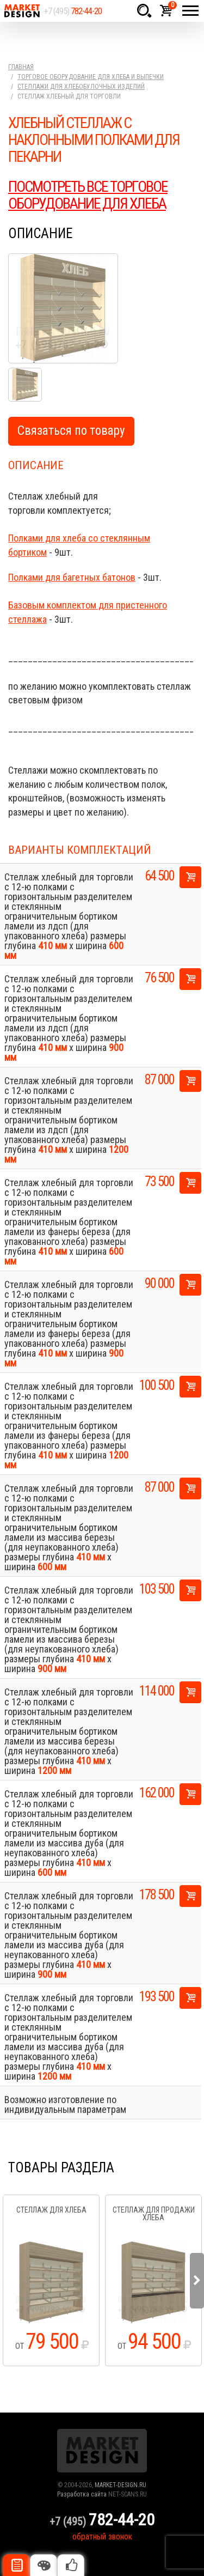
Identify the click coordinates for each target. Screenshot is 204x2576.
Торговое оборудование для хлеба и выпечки (90, 77)
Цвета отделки (43, 2565)
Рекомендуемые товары (70, 2565)
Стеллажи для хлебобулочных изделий (81, 86)
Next (197, 2280)
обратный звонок (102, 2536)
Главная (21, 67)
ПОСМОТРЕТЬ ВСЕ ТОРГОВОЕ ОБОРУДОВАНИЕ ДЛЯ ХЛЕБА (88, 195)
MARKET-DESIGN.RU (120, 2485)
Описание (16, 2565)
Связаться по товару (71, 430)
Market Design (22, 11)
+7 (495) (73, 10)
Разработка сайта (82, 2494)
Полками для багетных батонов (71, 577)
